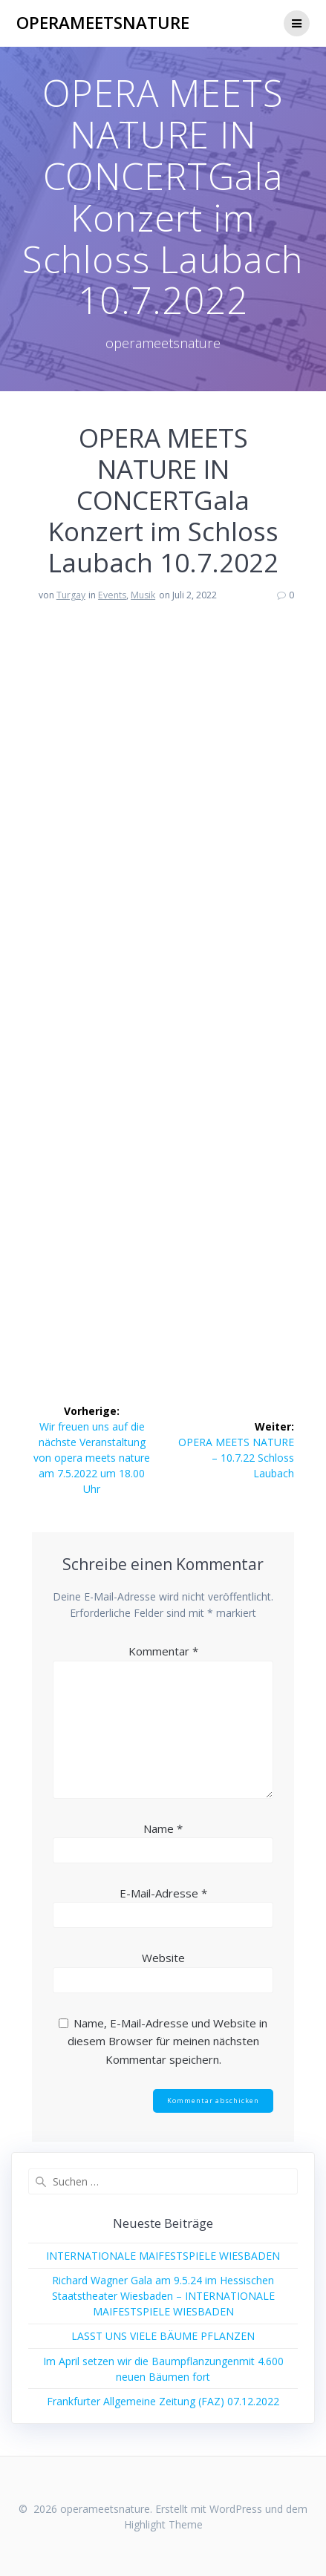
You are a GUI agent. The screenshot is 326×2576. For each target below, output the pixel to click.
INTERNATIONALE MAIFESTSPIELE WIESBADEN (163, 2256)
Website (163, 1957)
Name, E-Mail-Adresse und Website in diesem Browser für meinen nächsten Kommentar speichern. (168, 2041)
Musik (143, 595)
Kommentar (163, 1651)
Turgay (70, 595)
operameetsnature (102, 23)
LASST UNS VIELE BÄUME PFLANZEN (163, 2336)
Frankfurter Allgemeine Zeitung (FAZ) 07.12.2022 (163, 2401)
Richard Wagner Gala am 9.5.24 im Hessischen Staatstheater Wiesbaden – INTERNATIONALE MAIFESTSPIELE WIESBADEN (163, 2295)
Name (163, 1828)
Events (112, 595)
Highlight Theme (163, 2524)
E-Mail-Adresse (163, 1893)
